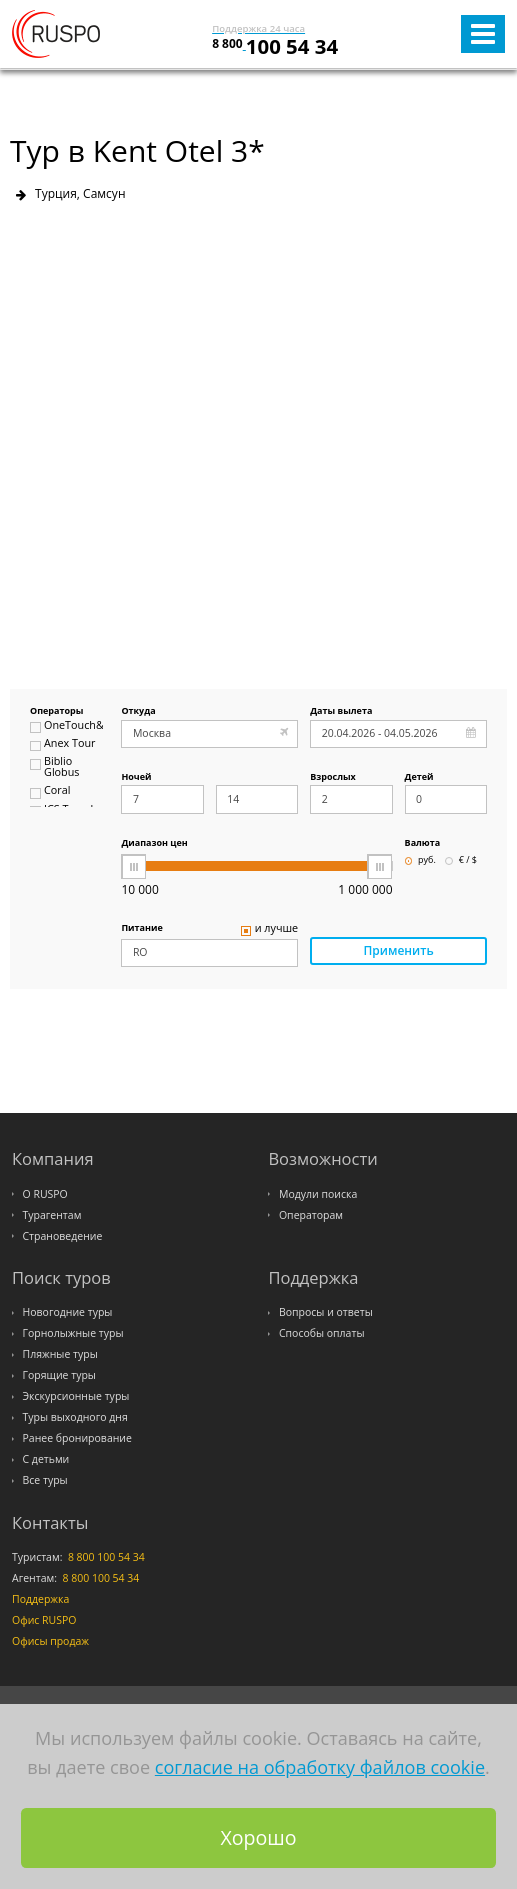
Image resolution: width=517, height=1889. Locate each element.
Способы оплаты (322, 1333)
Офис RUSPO (44, 1620)
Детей (419, 777)
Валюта (423, 843)
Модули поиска (318, 1194)
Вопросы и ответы (326, 1312)
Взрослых (333, 777)
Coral (50, 791)
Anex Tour (62, 744)
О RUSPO (45, 1194)
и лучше (270, 929)
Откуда (138, 711)
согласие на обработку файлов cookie (320, 1767)
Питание (141, 928)
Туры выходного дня (75, 1417)
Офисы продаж (50, 1641)
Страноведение (63, 1236)
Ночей (136, 777)
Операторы (56, 711)
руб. (420, 860)
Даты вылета (341, 711)
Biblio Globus (54, 767)
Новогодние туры (68, 1312)
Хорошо (258, 1837)
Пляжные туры (60, 1354)
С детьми (46, 1459)
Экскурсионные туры (76, 1396)
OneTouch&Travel (66, 726)
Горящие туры (59, 1375)
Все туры (45, 1480)
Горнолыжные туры (73, 1333)
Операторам (311, 1215)
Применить (399, 950)
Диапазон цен (154, 843)
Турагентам (52, 1215)
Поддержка (40, 1599)
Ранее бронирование (77, 1438)
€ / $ (461, 860)
